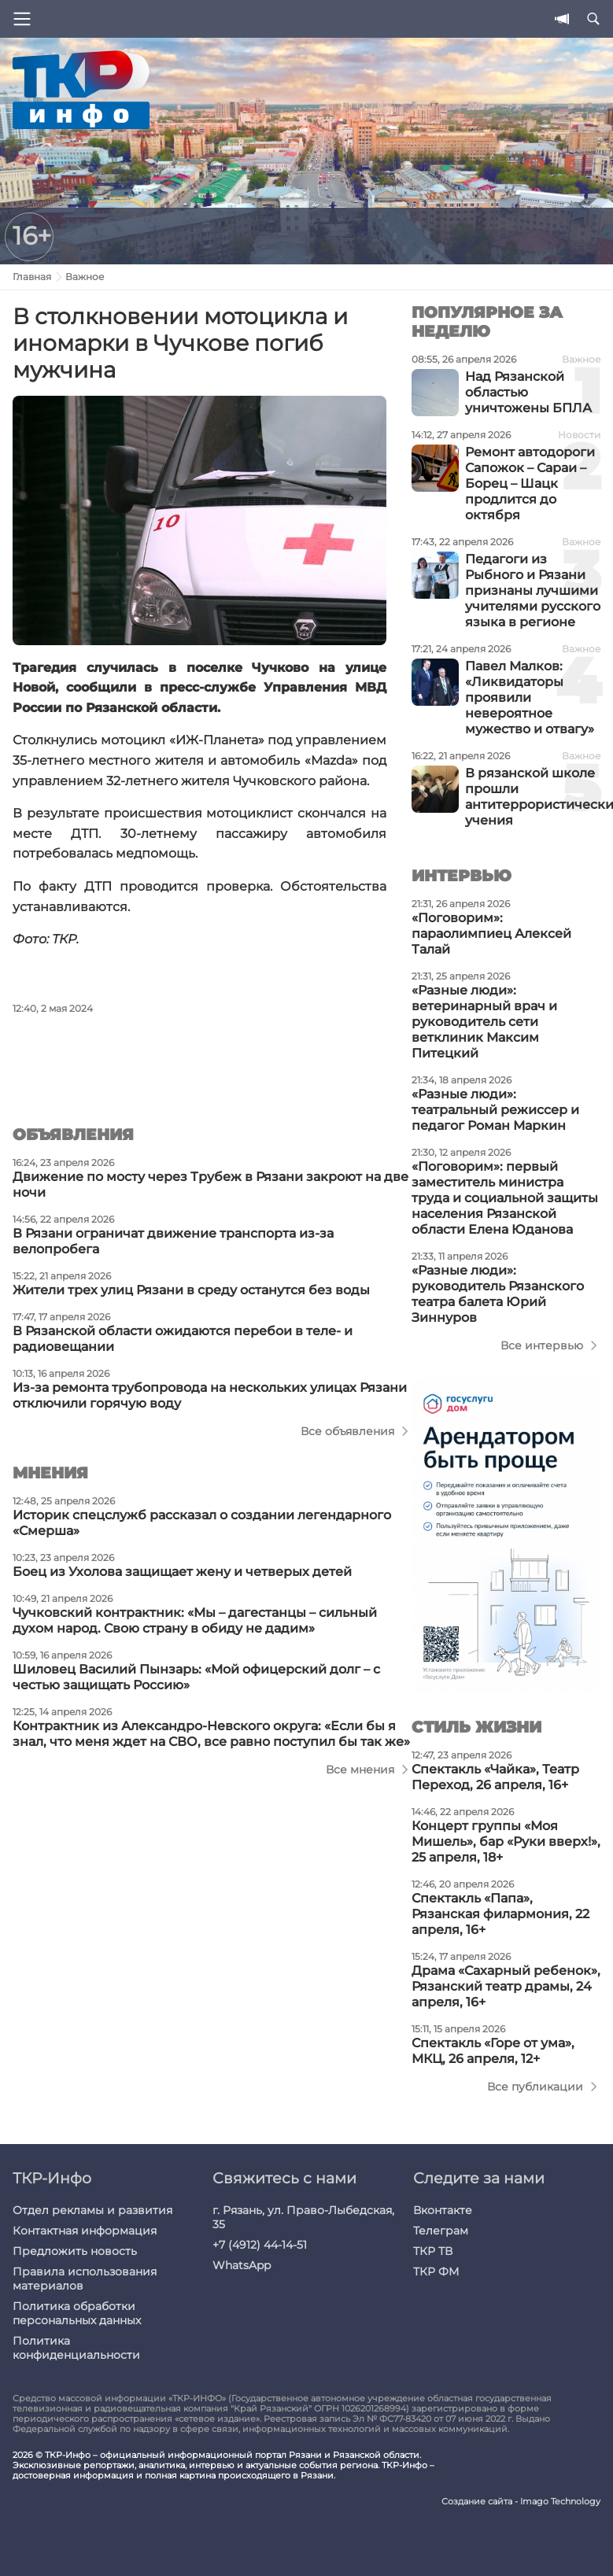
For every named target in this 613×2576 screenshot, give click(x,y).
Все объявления (347, 1431)
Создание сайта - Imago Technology (520, 2502)
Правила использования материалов (85, 2278)
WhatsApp (241, 2265)
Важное (84, 276)
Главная (32, 276)
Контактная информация (85, 2231)
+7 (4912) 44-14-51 (259, 2245)
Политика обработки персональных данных (77, 2313)
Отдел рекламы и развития (92, 2210)
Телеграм (440, 2231)
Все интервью (541, 1345)
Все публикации (535, 2087)
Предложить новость (75, 2251)
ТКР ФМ (436, 2271)
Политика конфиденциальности (76, 2348)
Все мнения (360, 1769)
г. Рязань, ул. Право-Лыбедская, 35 (303, 2217)
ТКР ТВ (432, 2251)
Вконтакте (442, 2210)
